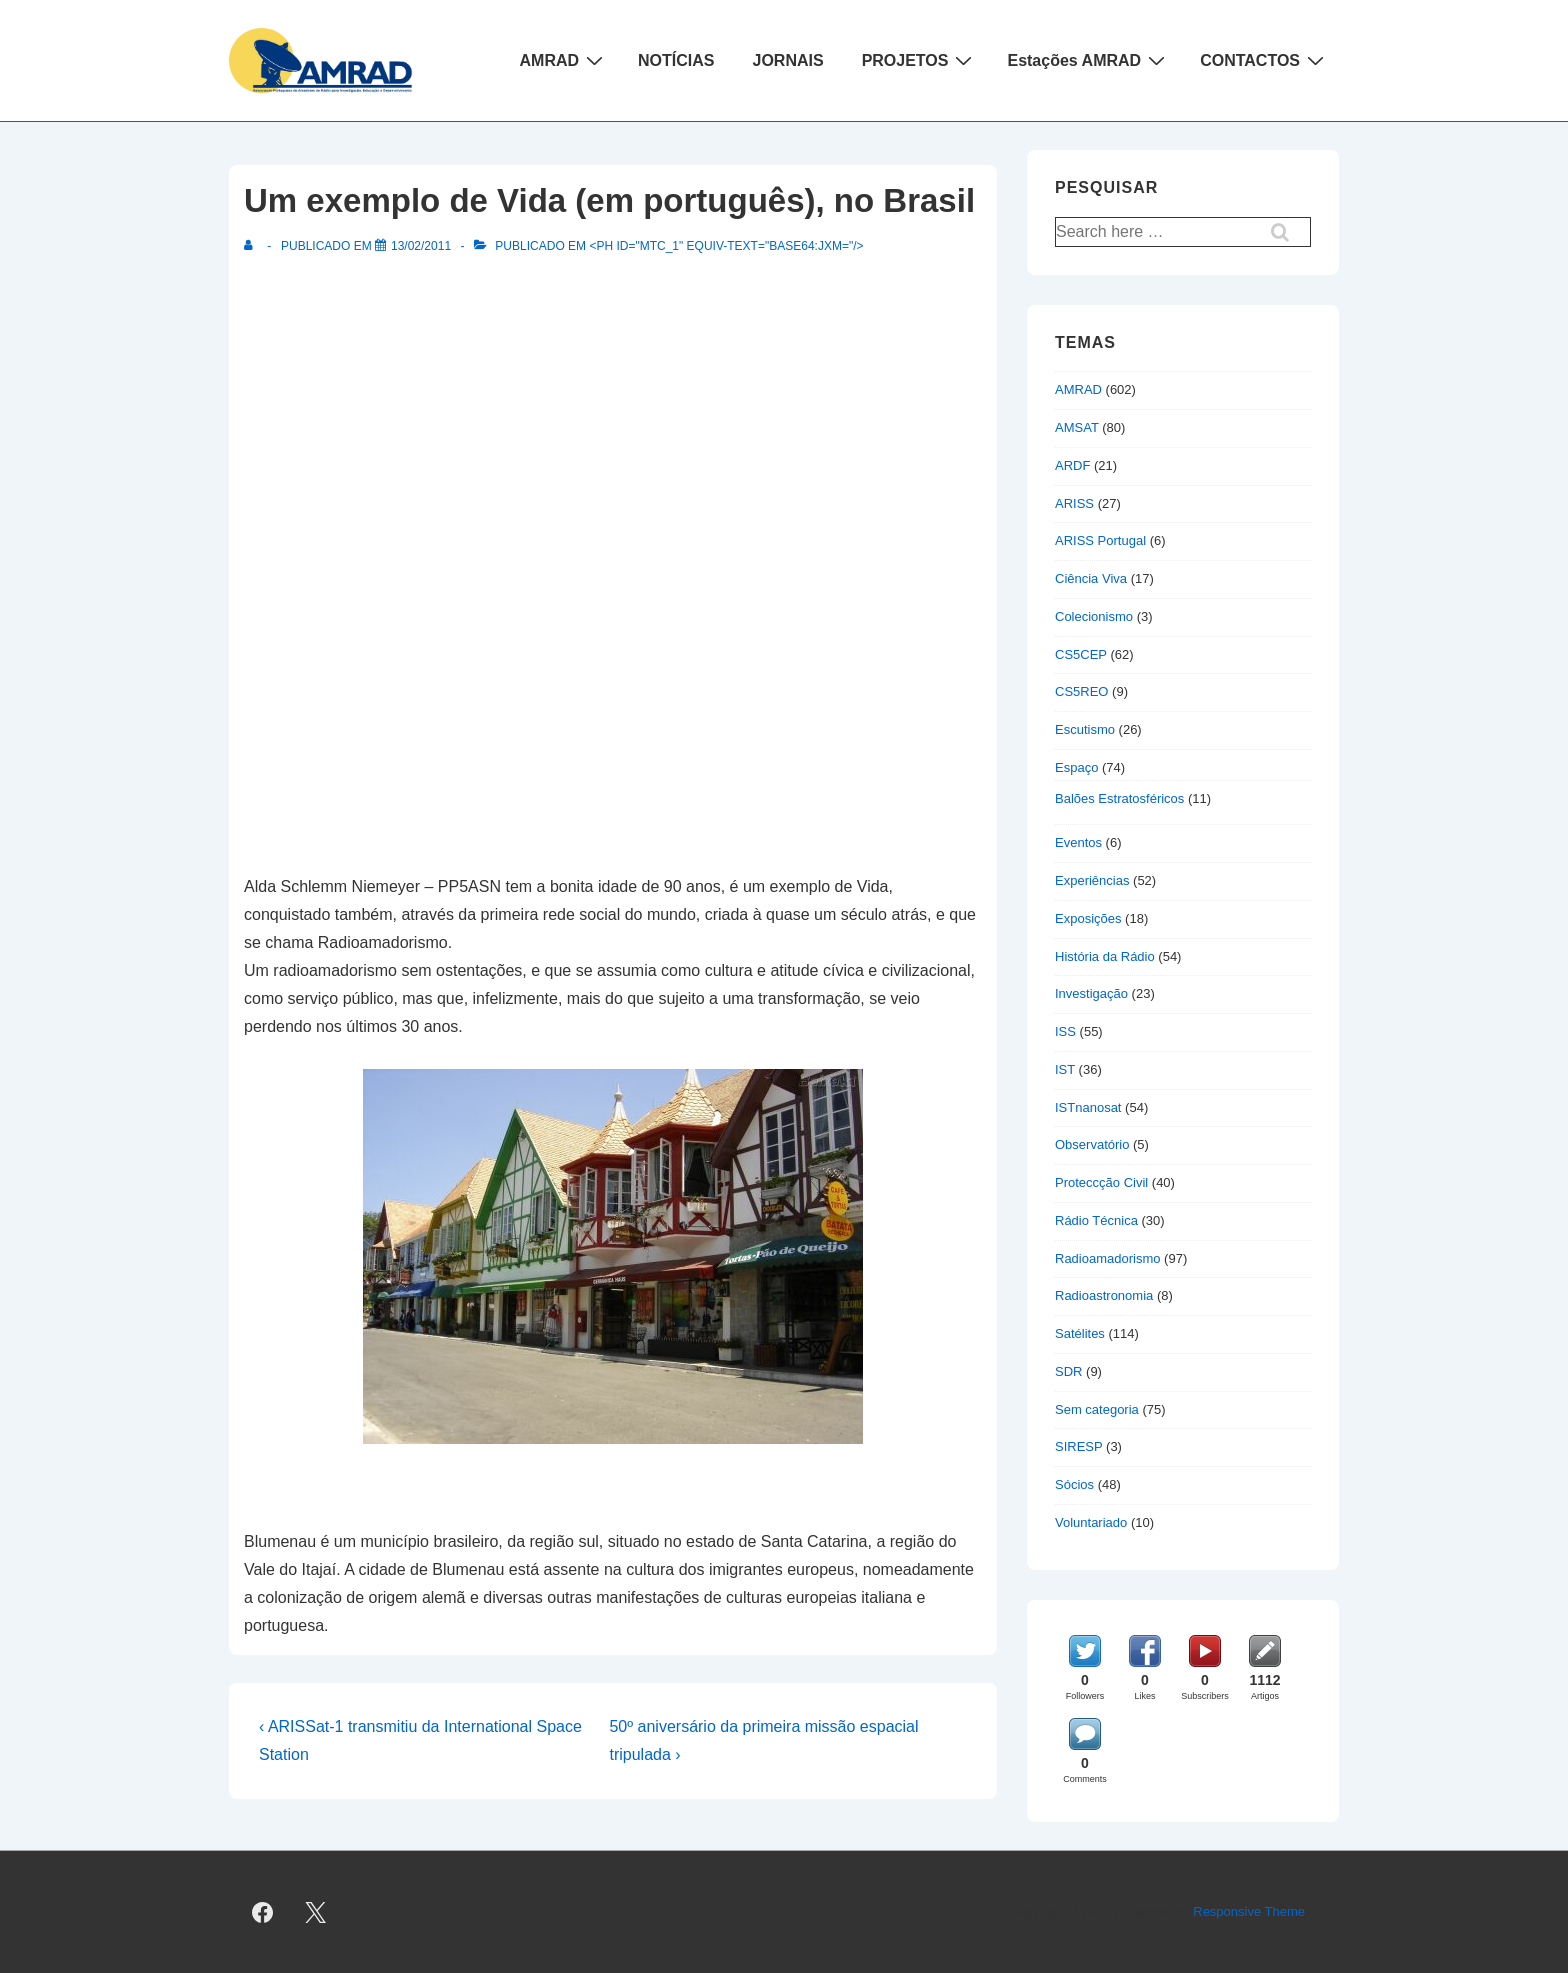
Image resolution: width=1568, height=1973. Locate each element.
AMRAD (564, 60)
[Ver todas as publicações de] (252, 246)
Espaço (1076, 767)
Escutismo (1085, 729)
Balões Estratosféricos (1119, 798)
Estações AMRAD (1088, 60)
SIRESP (1078, 1446)
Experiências (1092, 880)
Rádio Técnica (1096, 1220)
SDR (1068, 1371)
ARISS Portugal (1100, 540)
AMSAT (1077, 427)
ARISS (1074, 503)
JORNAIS (788, 60)
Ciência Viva (1091, 578)
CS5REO (1081, 691)
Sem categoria (1097, 1409)
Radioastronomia (1104, 1295)
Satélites (1080, 1333)
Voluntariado (1091, 1522)
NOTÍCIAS (676, 60)
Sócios (1074, 1484)
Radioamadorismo (1108, 1258)
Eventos (1078, 842)
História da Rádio (1105, 956)
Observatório (1092, 1144)
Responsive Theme (1249, 1911)
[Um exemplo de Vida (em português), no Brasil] (421, 246)
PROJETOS (920, 60)
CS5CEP (1081, 654)
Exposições (1088, 918)
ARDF (1072, 465)
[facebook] (263, 1912)
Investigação (1091, 993)
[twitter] (316, 1912)
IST (1065, 1069)
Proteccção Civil (1101, 1182)
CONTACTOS (1264, 60)
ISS (1065, 1031)
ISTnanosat (1088, 1107)
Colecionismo (1094, 616)
